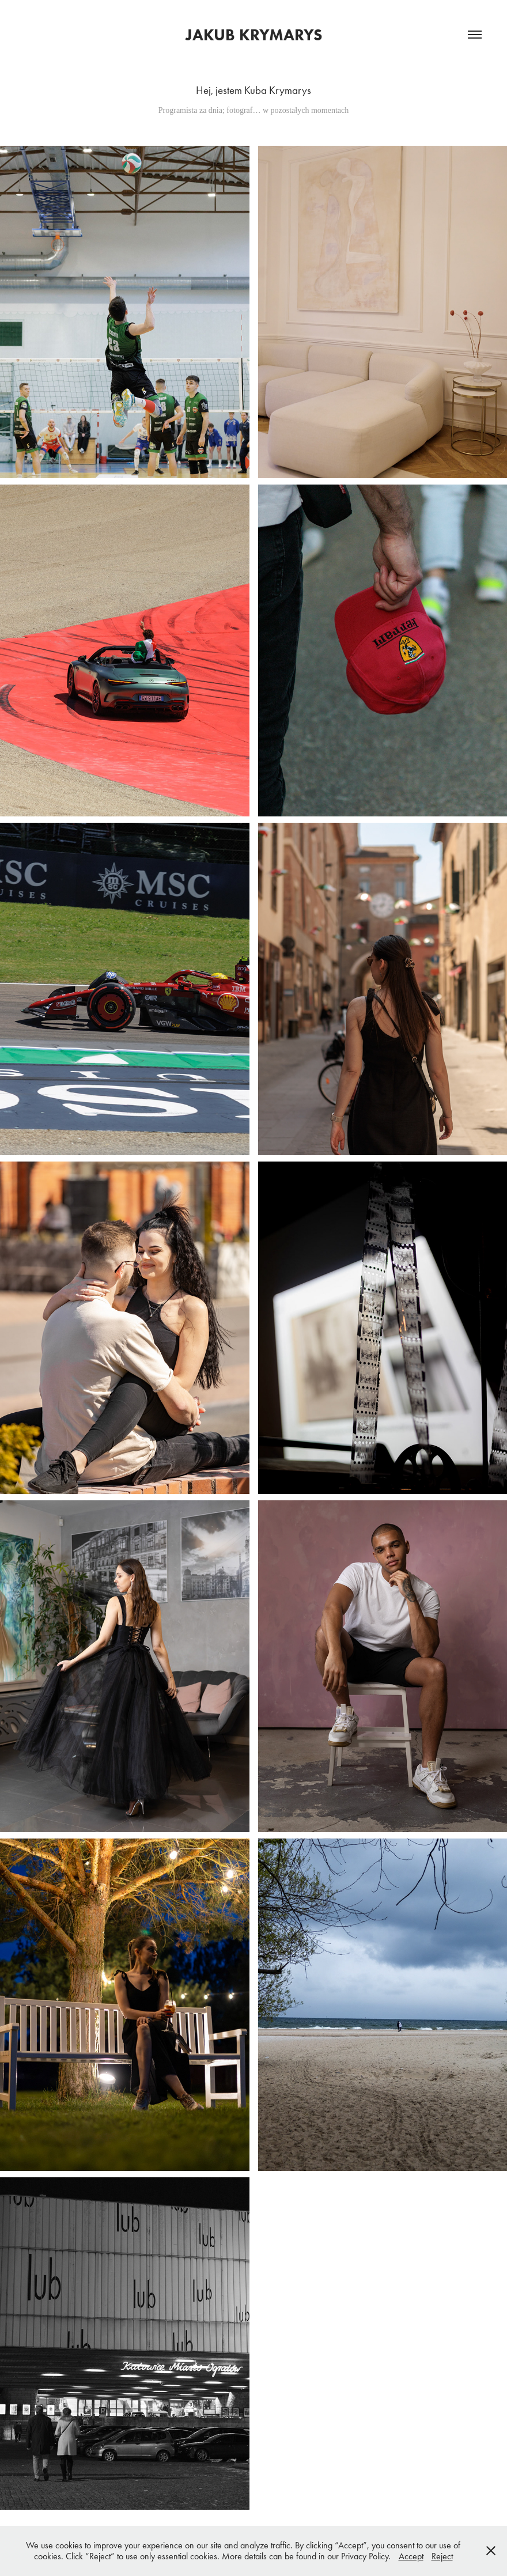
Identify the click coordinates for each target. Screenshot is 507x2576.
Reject (442, 2556)
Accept (411, 2556)
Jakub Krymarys (254, 34)
